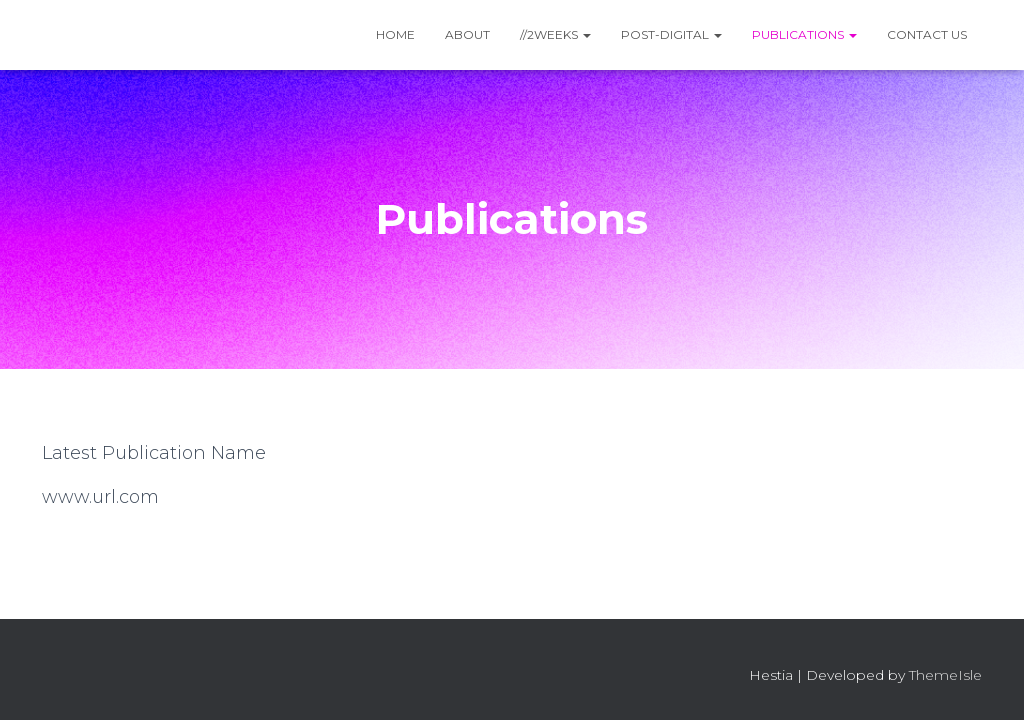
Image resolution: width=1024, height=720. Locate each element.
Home (395, 34)
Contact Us (927, 34)
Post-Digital (671, 34)
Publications (804, 34)
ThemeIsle (945, 675)
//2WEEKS (555, 34)
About (467, 34)
